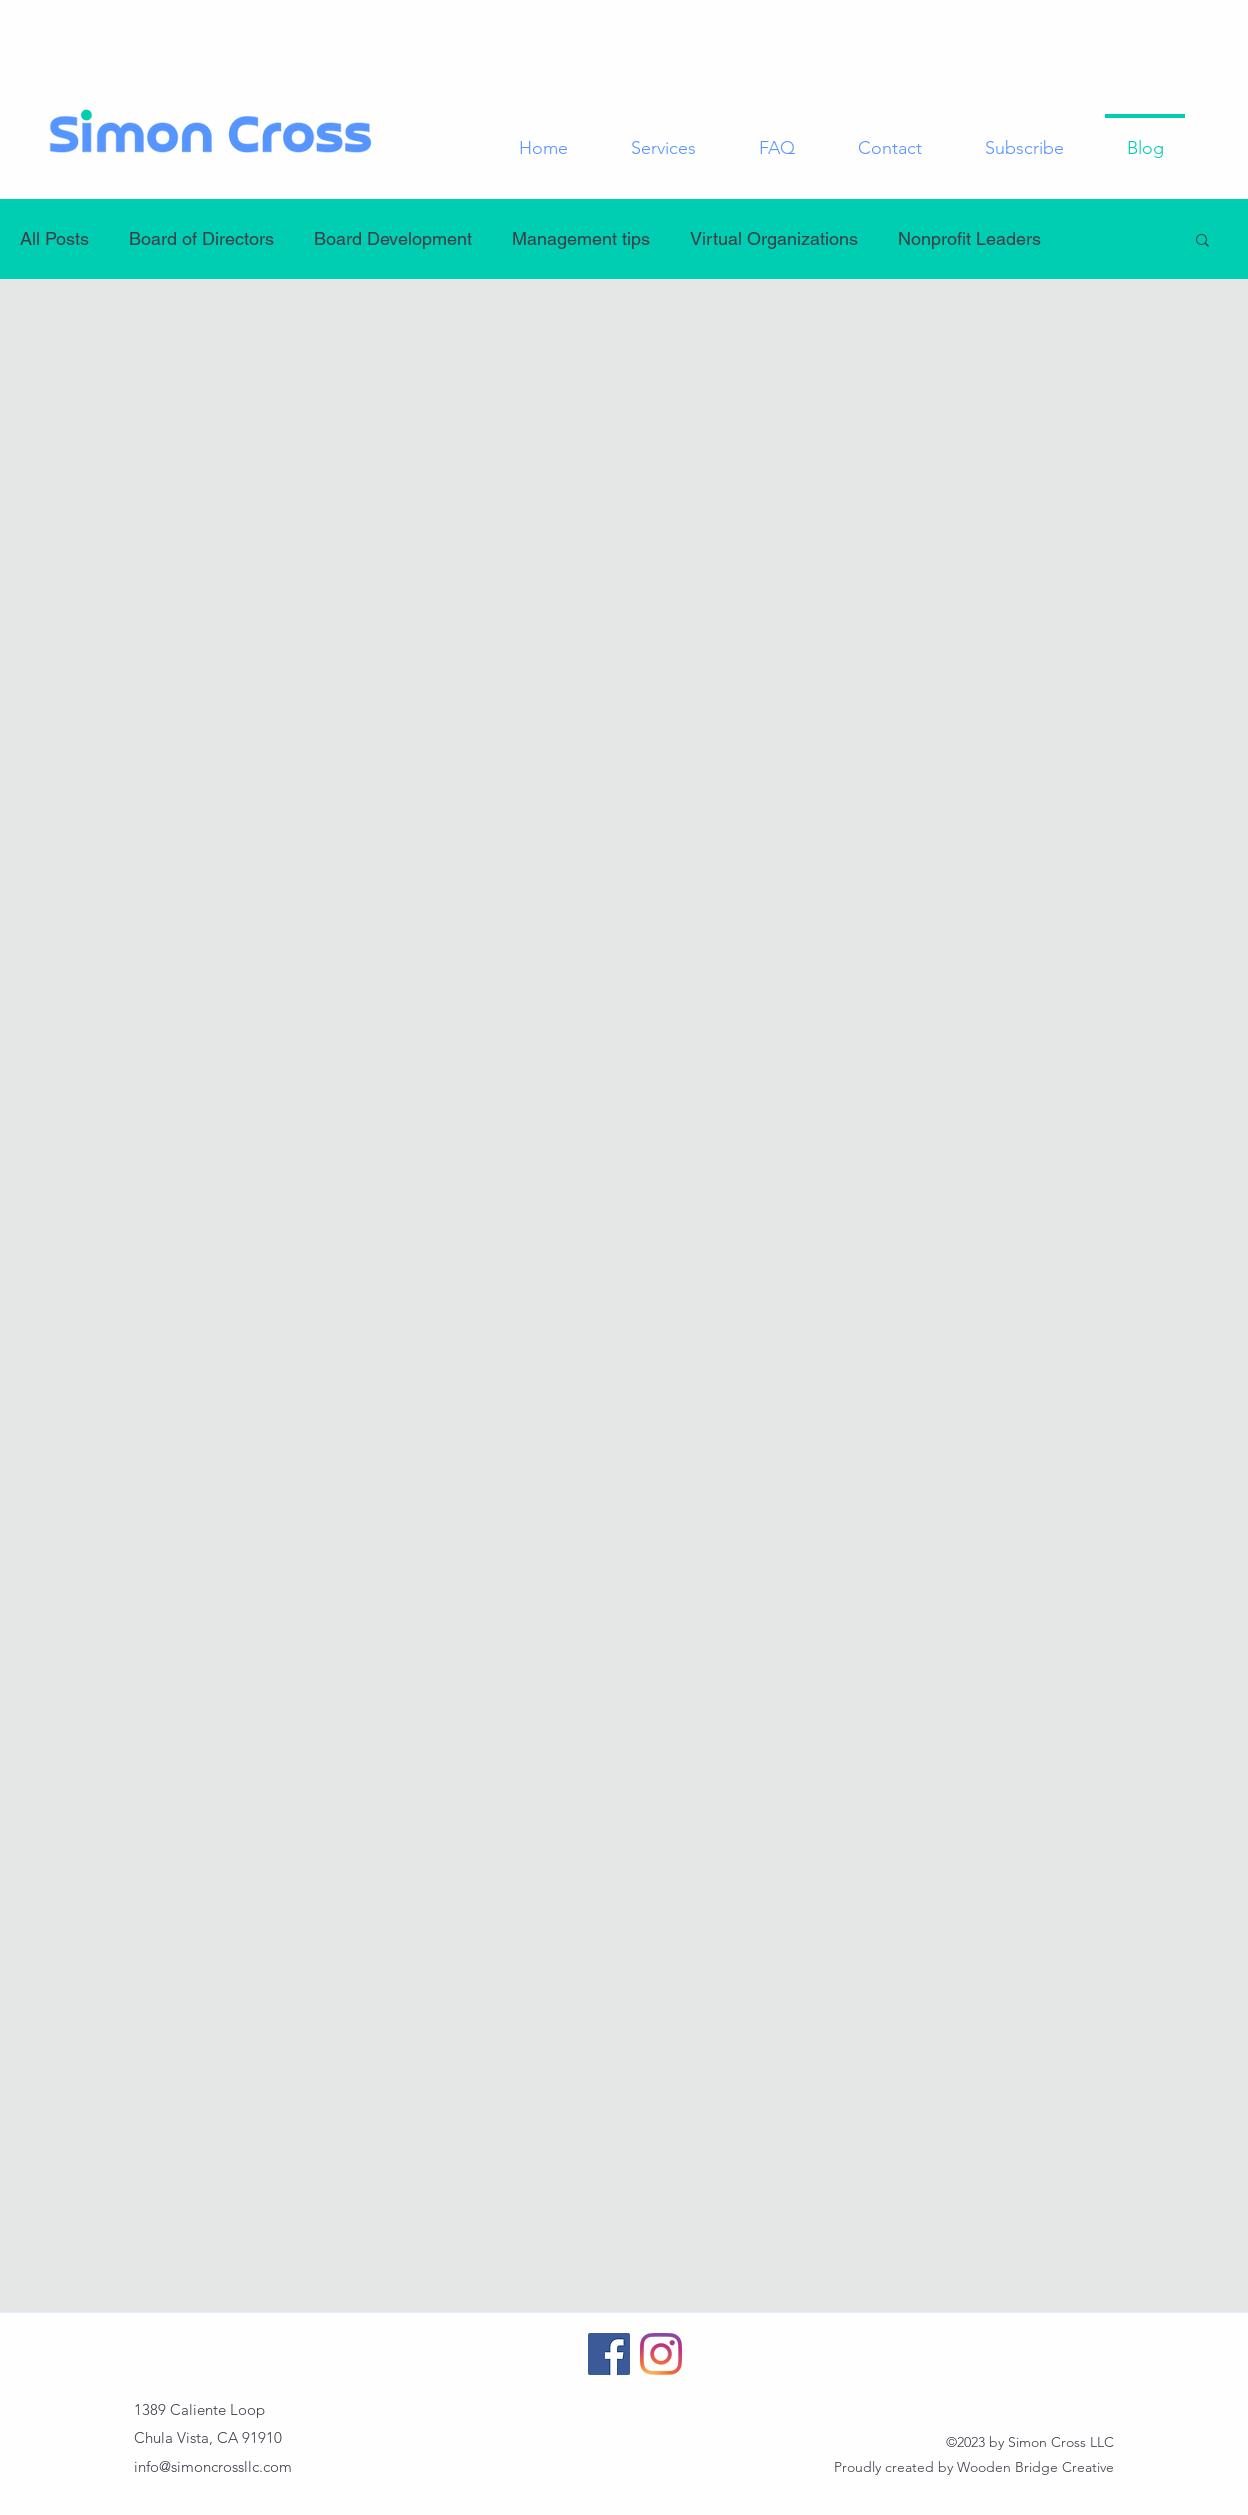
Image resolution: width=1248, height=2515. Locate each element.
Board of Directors (201, 238)
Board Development (393, 238)
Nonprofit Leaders (969, 238)
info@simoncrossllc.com (213, 2466)
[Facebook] (609, 2354)
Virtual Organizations (774, 238)
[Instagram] (661, 2354)
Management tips (581, 238)
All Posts (54, 238)
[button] (1202, 241)
